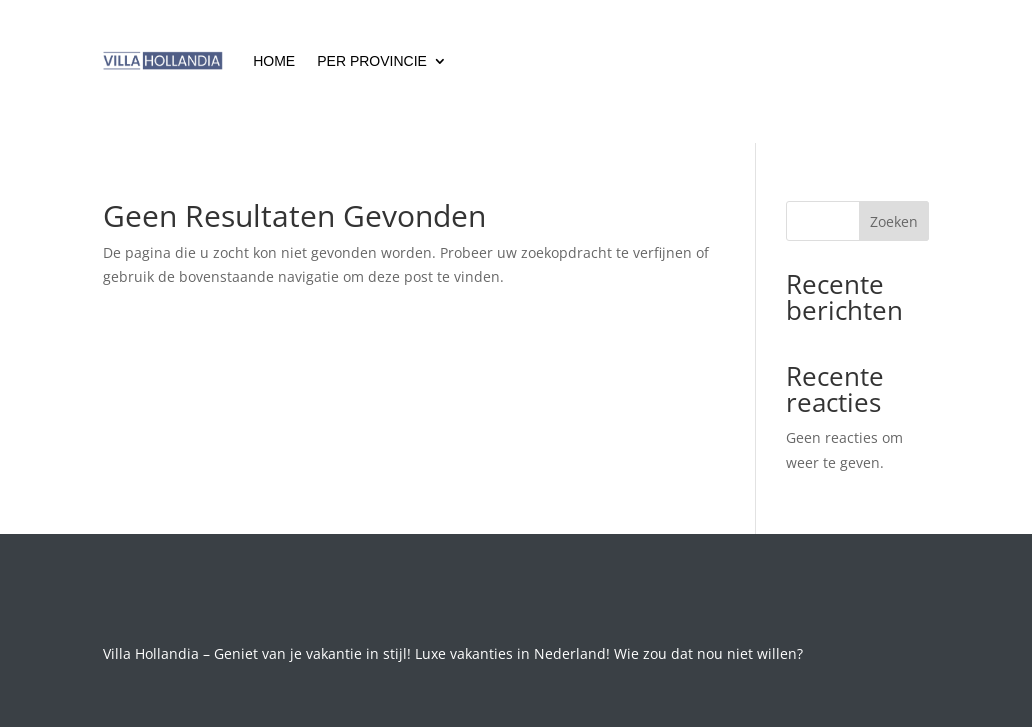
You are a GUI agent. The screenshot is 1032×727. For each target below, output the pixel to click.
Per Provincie (372, 61)
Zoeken (894, 221)
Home (274, 61)
